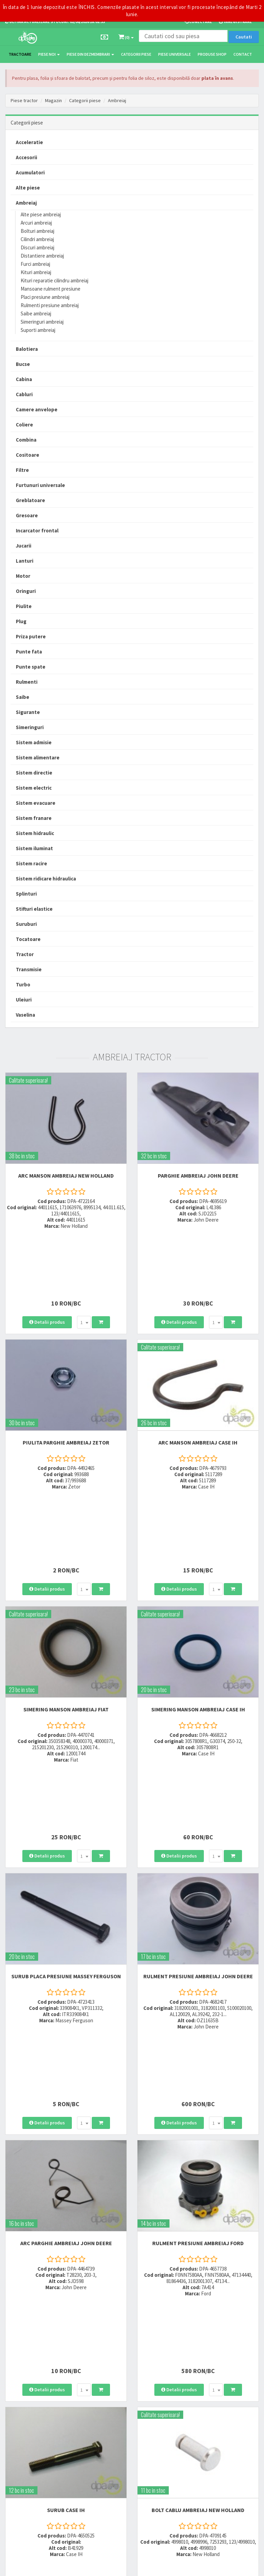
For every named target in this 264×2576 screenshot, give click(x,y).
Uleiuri (24, 999)
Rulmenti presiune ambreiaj (50, 305)
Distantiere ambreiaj (42, 255)
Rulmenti (26, 682)
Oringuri (26, 591)
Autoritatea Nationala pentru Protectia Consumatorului (217, 2439)
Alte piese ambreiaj (41, 214)
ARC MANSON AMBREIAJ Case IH (198, 1375)
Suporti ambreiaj (38, 330)
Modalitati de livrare (199, 2331)
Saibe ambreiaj (36, 313)
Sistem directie (34, 772)
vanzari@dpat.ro (111, 2365)
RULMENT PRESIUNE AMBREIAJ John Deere (198, 1768)
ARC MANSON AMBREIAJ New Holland (66, 1175)
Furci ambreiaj (35, 264)
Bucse (23, 364)
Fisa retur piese (194, 2367)
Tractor (25, 954)
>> (248, 2272)
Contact (242, 54)
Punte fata (29, 651)
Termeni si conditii (198, 2411)
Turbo (23, 984)
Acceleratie (29, 142)
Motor (23, 576)
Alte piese (28, 187)
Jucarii (23, 545)
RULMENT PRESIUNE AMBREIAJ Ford (198, 1968)
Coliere (24, 424)
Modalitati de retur (198, 2349)
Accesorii (26, 157)
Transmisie (29, 969)
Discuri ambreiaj (37, 247)
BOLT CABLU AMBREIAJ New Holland (198, 2168)
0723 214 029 (106, 2331)
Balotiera (27, 349)
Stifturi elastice (34, 909)
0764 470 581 (106, 2349)
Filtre (22, 470)
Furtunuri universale (40, 485)
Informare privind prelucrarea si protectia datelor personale (219, 2423)
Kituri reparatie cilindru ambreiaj (54, 280)
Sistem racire (31, 863)
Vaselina (25, 1014)
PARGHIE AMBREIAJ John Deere (198, 1175)
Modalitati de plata (198, 2340)
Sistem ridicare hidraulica (46, 878)
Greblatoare (30, 500)
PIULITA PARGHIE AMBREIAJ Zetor (66, 1375)
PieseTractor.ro (58, 2567)
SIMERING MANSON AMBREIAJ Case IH (198, 1569)
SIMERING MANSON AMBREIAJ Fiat (66, 1569)
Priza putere (31, 636)
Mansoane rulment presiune (50, 288)
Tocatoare (28, 939)
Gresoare (27, 515)
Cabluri (24, 394)
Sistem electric (34, 787)
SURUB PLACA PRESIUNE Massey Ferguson (66, 1768)
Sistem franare (34, 818)
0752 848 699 (106, 2340)
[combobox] (84, 1255)
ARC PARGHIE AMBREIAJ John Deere (66, 1968)
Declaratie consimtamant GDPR (210, 2452)
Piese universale (174, 54)
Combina (26, 439)
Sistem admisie (34, 742)
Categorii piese (136, 54)
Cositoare (27, 455)
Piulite (24, 606)
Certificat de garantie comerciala (211, 2358)
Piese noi (49, 54)
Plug (21, 621)
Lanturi (24, 561)
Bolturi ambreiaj (37, 231)
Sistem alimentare (37, 757)
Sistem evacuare (35, 803)
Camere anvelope (36, 409)
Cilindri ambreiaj (37, 239)
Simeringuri (30, 727)
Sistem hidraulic (35, 833)
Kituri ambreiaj (36, 272)
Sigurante (28, 712)
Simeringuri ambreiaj (42, 321)
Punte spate (30, 666)
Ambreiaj (117, 100)
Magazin (53, 100)
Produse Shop (212, 54)
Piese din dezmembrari (90, 54)
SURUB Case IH (66, 2168)
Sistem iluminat (34, 848)
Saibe (22, 697)
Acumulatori (30, 172)
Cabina (24, 379)
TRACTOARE (20, 54)
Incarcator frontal (37, 530)
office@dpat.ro (110, 2374)
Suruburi (26, 924)
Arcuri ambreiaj (36, 222)
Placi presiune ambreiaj (45, 297)
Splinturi (26, 893)
